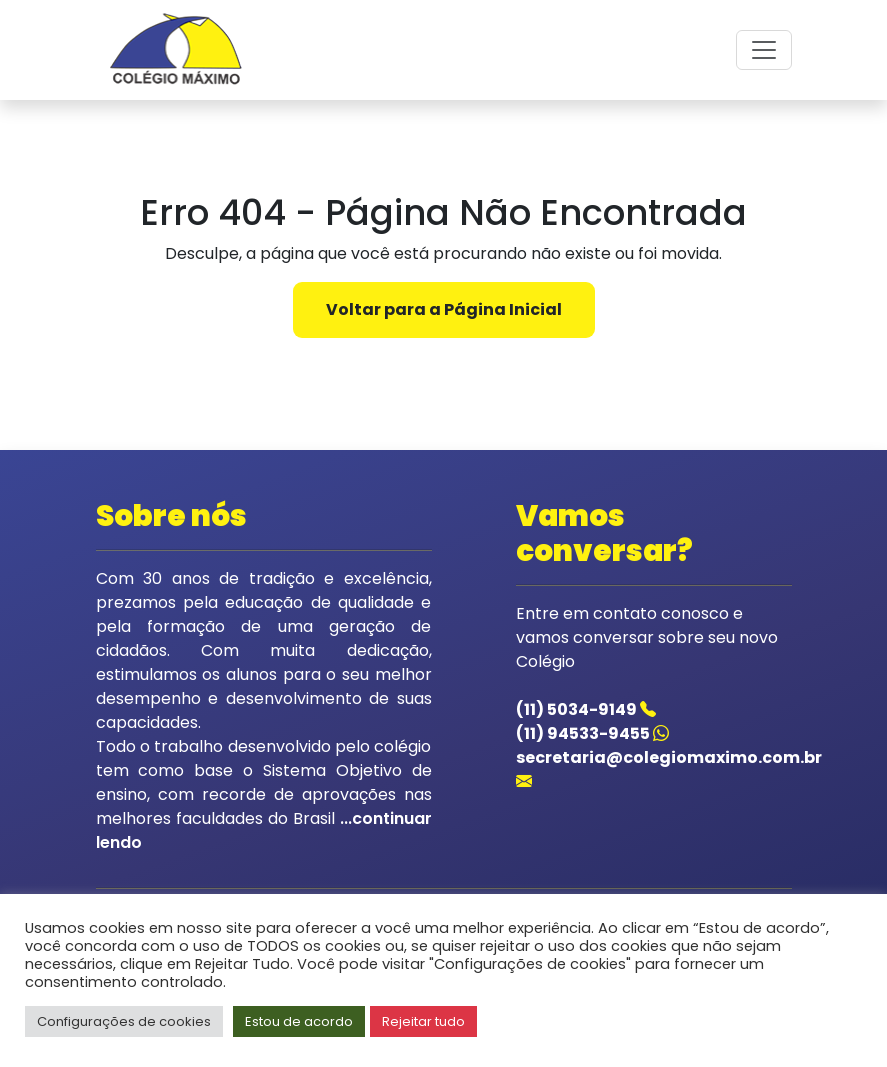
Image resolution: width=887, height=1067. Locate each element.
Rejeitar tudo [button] (423, 1021)
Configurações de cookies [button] (124, 1021)
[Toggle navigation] (764, 50)
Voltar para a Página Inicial (444, 309)
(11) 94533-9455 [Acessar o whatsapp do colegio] (592, 733)
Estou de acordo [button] (299, 1021)
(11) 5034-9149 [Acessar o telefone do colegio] (586, 709)
